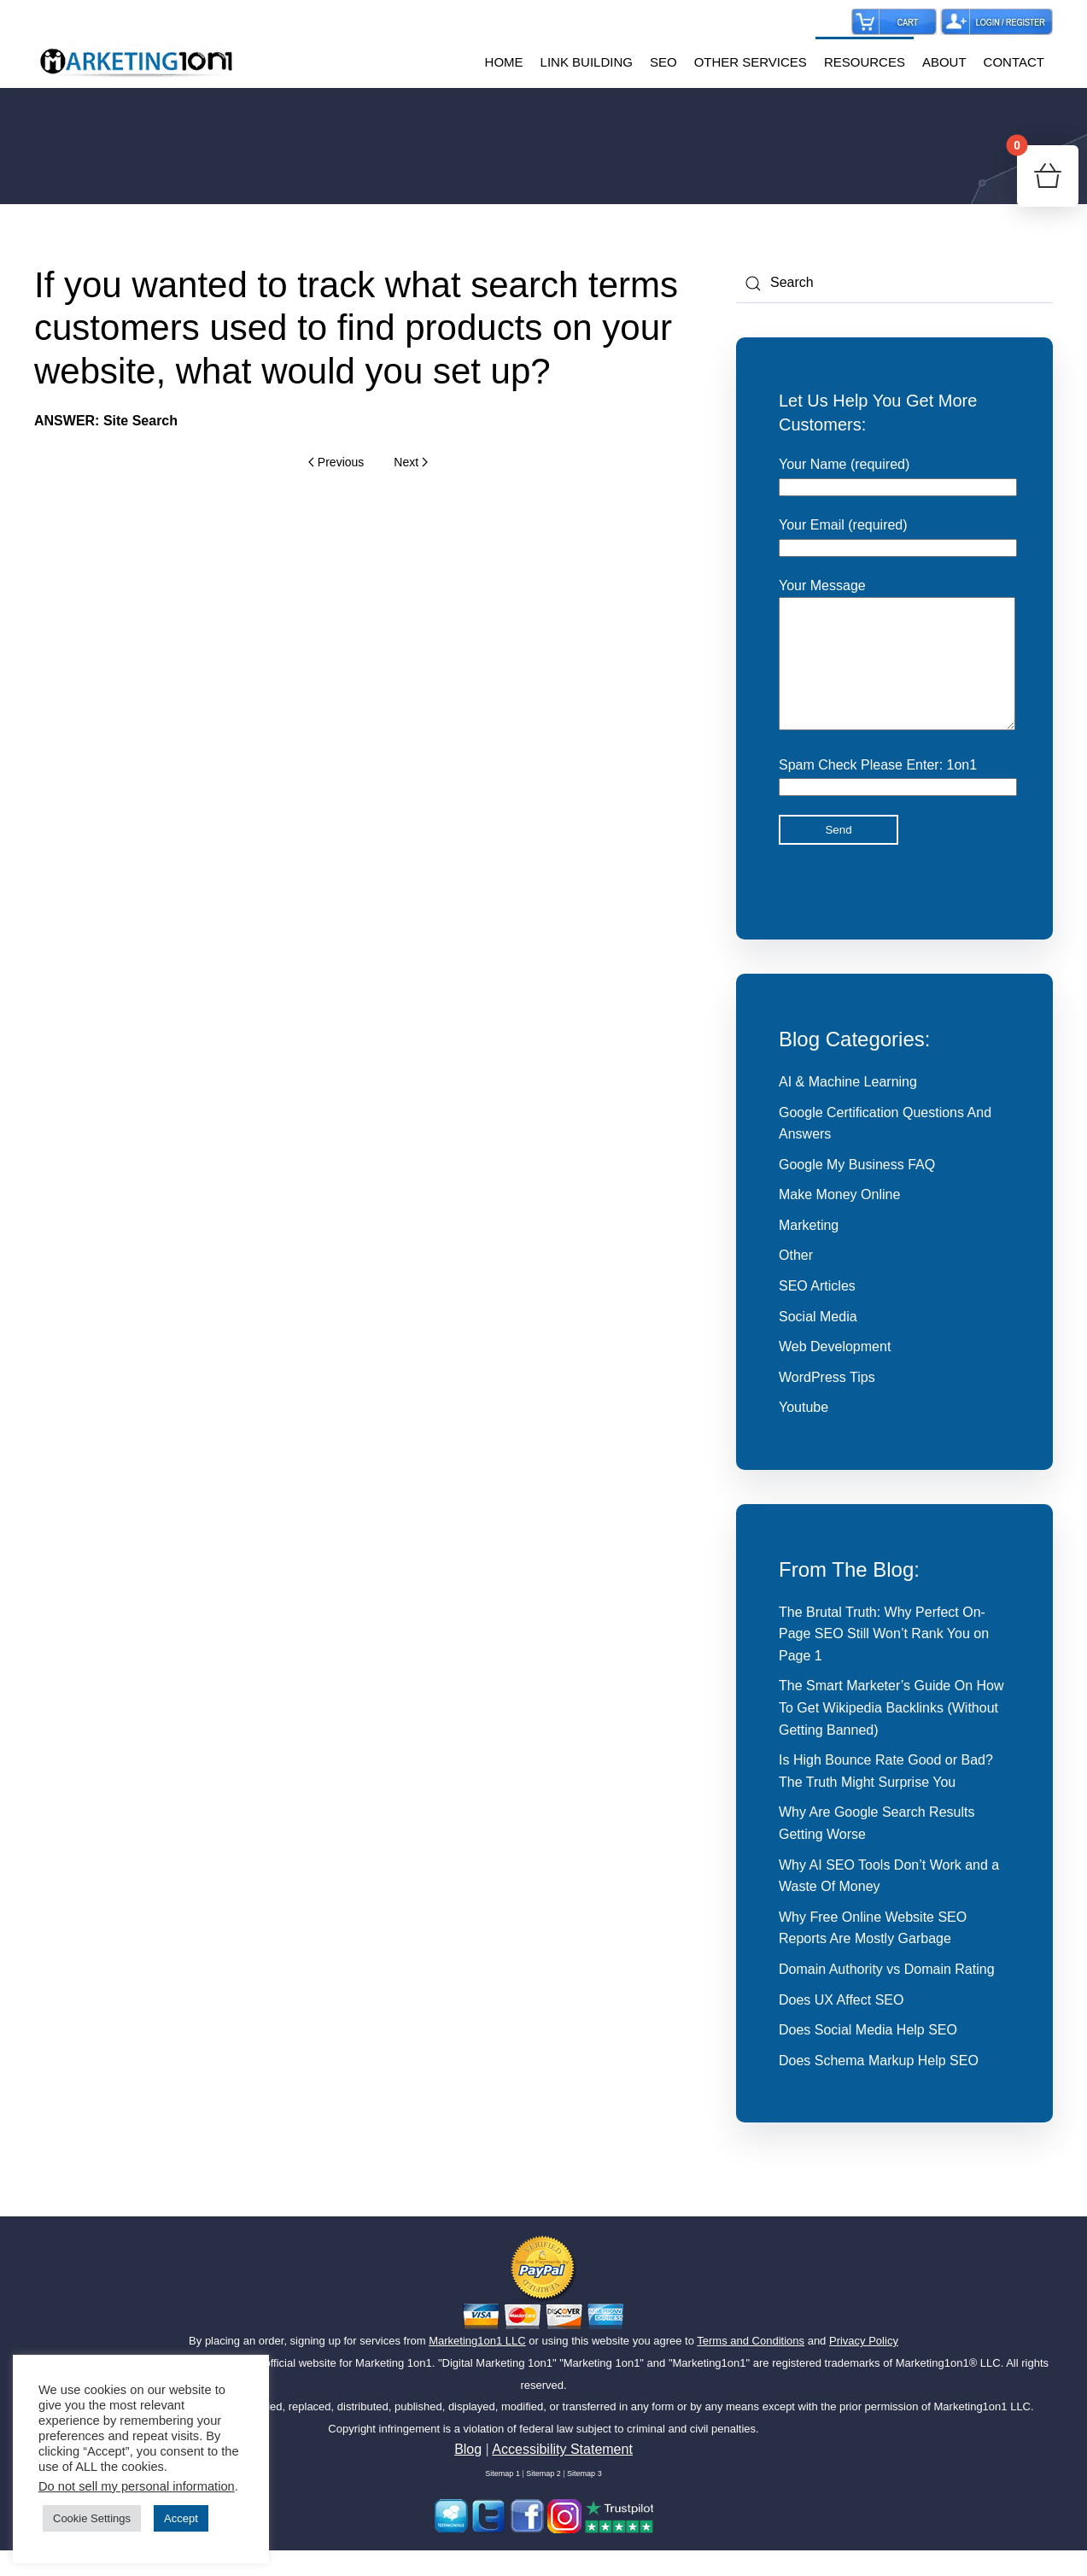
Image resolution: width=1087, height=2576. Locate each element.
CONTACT (1014, 62)
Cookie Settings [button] (92, 2518)
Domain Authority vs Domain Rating (887, 1995)
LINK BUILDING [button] (587, 62)
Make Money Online (839, 1220)
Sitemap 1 (502, 2499)
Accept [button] (181, 2518)
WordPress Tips (827, 1403)
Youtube (803, 1433)
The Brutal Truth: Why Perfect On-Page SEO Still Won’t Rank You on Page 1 (884, 1659)
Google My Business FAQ (857, 1190)
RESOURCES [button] (864, 62)
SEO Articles (817, 1311)
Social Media (818, 1342)
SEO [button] (663, 62)
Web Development (835, 1372)
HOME (504, 62)
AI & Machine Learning (848, 1107)
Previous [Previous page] (336, 462)
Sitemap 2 (543, 2499)
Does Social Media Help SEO (868, 2055)
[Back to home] (136, 62)
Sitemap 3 (584, 2499)
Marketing (809, 1251)
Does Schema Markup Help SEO (879, 2086)
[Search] (894, 283)
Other (796, 1280)
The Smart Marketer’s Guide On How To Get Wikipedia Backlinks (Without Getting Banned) (891, 1733)
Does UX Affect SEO (841, 2025)
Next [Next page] (410, 462)
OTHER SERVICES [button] (750, 62)
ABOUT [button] (944, 62)
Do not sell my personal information (136, 2486)
